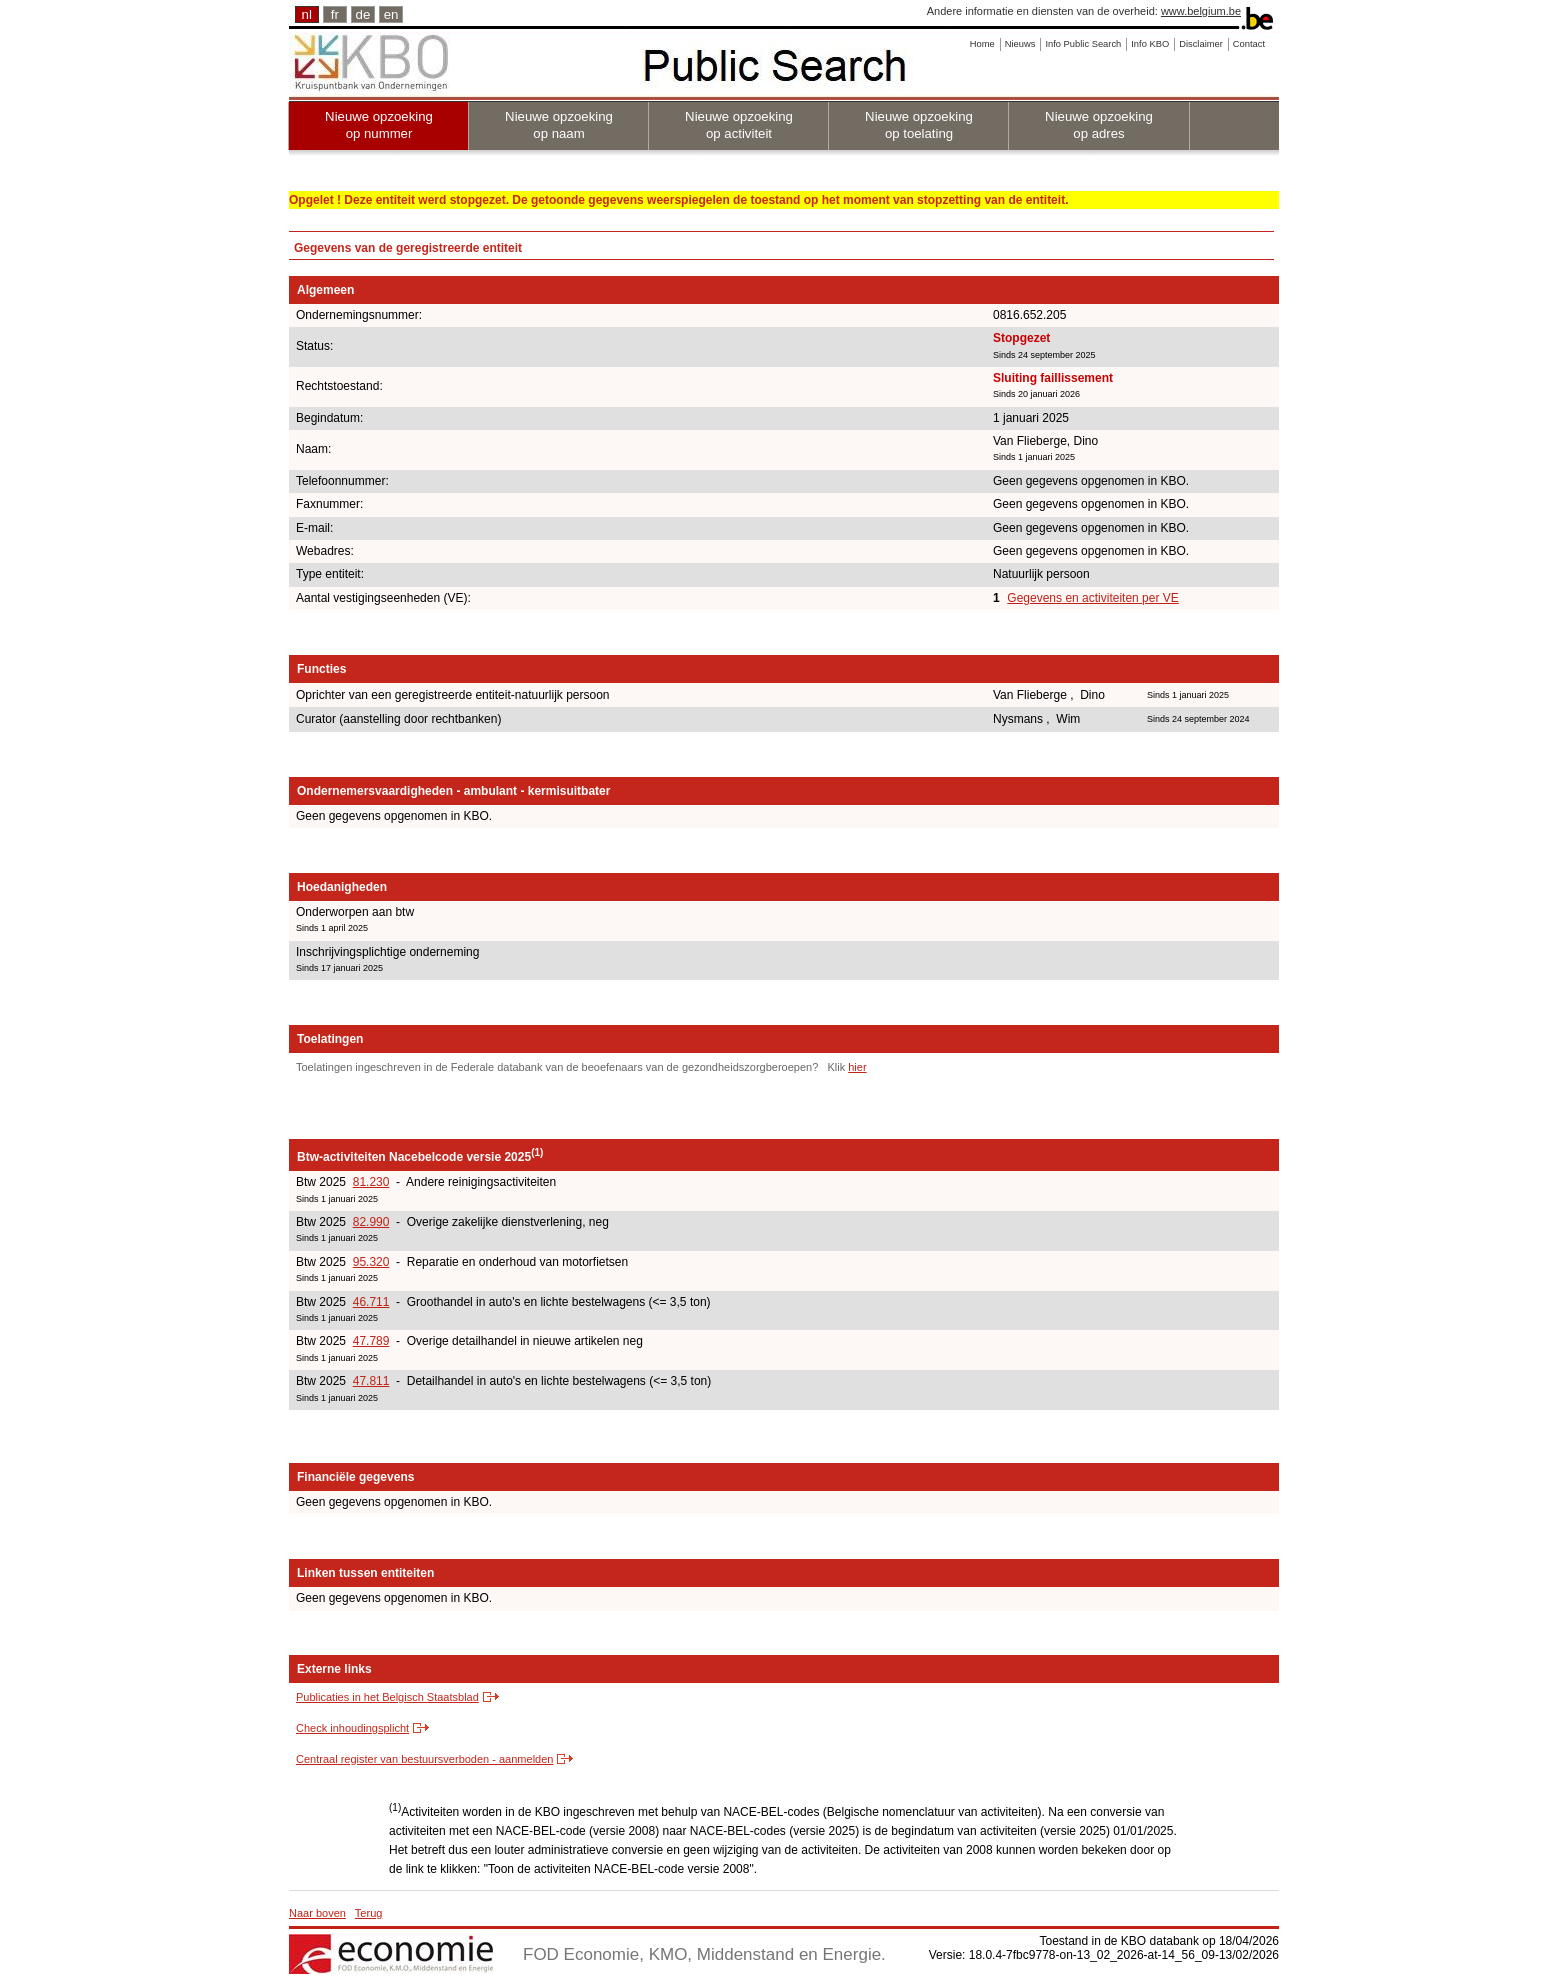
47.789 (371, 1341)
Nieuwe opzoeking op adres (1099, 125)
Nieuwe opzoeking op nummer (379, 125)
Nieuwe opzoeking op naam (559, 125)
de (363, 14)
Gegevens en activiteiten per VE (1092, 598)
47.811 (371, 1381)
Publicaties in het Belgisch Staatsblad (387, 1697)
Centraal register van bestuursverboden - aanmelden (424, 1759)
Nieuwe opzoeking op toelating (919, 125)
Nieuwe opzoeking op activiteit (739, 125)
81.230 (371, 1182)
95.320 (371, 1262)
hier (857, 1067)
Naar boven (317, 1913)
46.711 (371, 1302)
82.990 (371, 1222)
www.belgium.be (1201, 11)
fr (335, 14)
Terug (369, 1913)
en (391, 14)
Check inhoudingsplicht (352, 1728)
